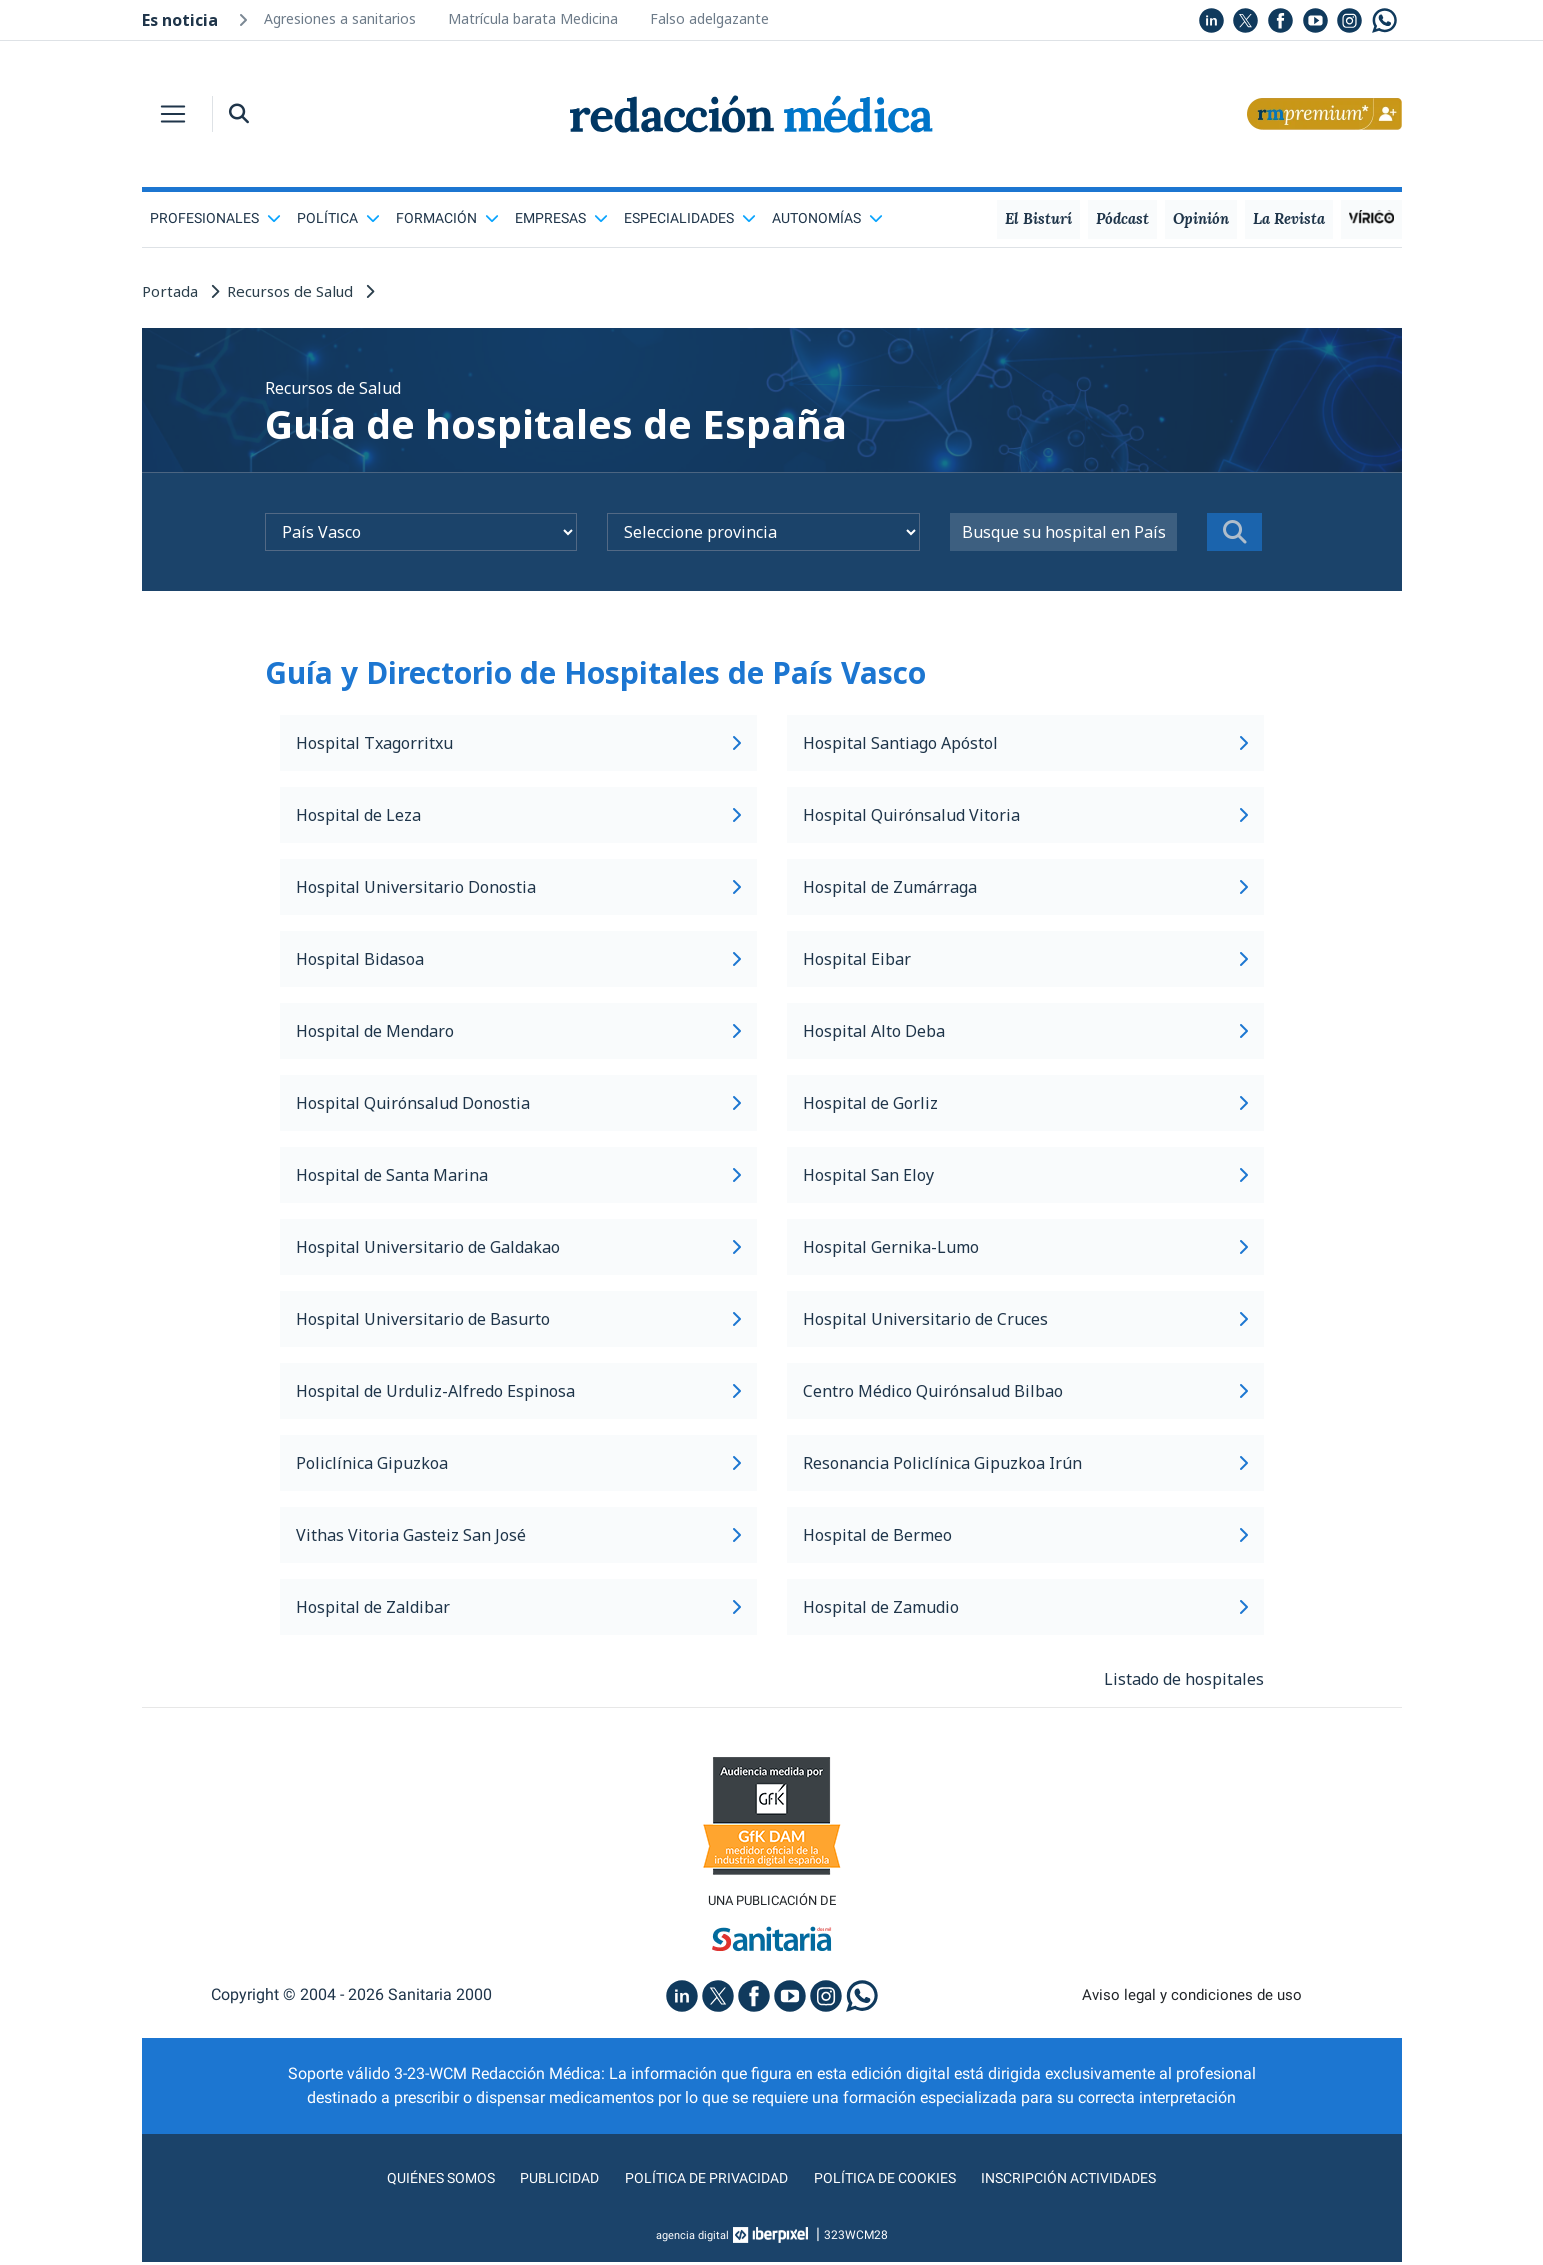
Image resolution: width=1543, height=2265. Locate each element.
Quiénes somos (415, 2180)
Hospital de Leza (518, 815)
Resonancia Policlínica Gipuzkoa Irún (1025, 1463)
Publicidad (541, 2180)
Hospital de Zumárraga (1025, 887)
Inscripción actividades (1091, 2180)
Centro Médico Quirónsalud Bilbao (1025, 1391)
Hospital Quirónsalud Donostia (518, 1103)
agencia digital (692, 2238)
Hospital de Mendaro (518, 1031)
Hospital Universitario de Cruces (1025, 1319)
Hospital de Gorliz (1025, 1103)
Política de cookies (891, 2180)
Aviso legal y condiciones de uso (1191, 1997)
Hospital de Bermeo (1025, 1535)
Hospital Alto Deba (1025, 1031)
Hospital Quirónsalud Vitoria (1025, 815)
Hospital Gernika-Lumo (1025, 1247)
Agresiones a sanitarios (340, 18)
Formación (447, 218)
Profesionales (215, 218)
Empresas (561, 218)
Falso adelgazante (709, 18)
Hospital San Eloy (1025, 1175)
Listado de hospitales (1184, 1679)
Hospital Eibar (1025, 959)
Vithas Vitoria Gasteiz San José (518, 1535)
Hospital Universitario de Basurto (518, 1319)
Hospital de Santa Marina (518, 1175)
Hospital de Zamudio (1025, 1607)
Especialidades (690, 218)
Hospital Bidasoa (518, 959)
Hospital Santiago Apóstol (1025, 743)
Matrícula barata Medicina (533, 18)
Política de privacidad (698, 2180)
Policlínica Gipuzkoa (518, 1463)
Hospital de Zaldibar (518, 1607)
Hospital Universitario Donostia (518, 887)
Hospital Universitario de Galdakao (518, 1247)
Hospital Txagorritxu (518, 743)
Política (338, 218)
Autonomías (827, 218)
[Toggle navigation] (173, 114)
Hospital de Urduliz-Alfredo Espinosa (518, 1391)
